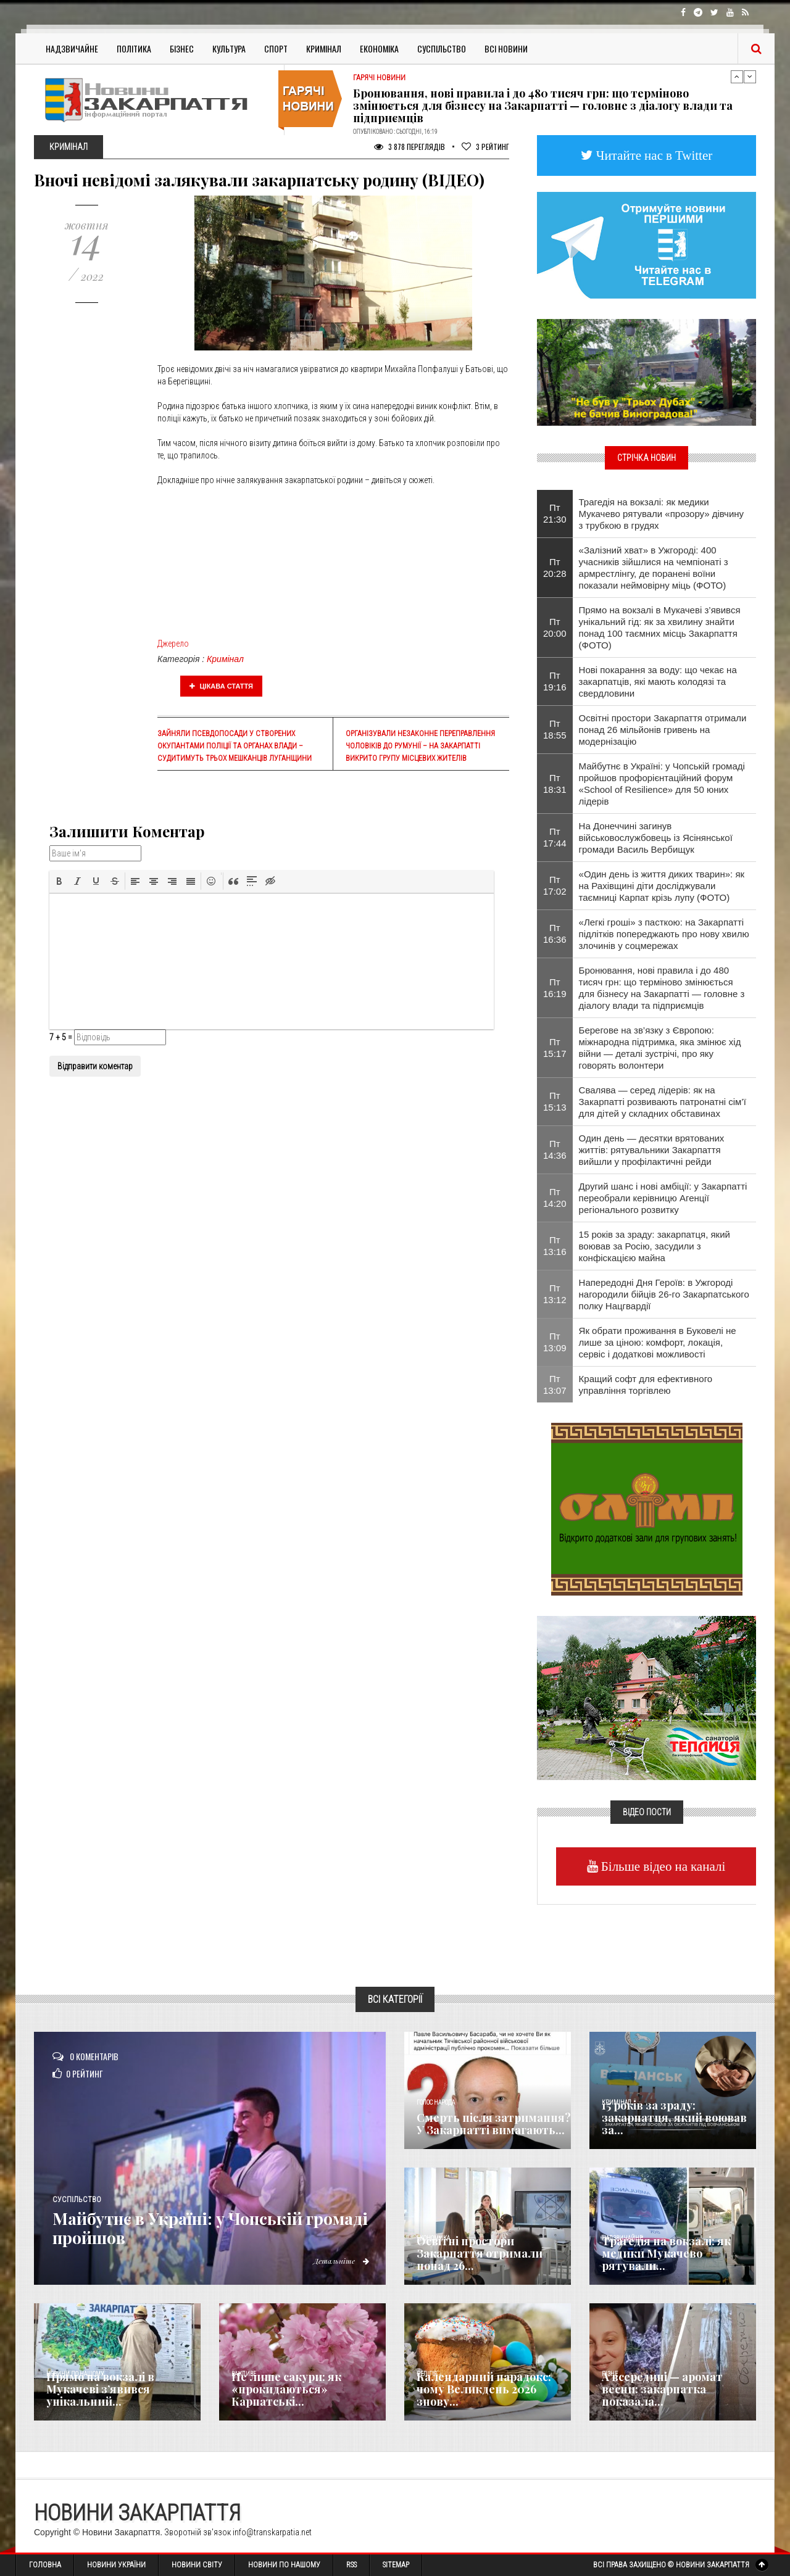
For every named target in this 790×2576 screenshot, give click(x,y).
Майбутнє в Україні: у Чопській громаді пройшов (196, 2228)
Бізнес (182, 48)
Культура (229, 48)
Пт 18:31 (555, 783)
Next (750, 76)
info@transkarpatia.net (272, 2532)
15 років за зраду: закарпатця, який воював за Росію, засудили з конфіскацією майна (654, 1246)
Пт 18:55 (555, 729)
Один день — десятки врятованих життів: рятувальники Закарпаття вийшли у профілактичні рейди (652, 1150)
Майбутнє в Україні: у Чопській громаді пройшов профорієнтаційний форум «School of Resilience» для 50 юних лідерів (662, 783)
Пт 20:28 (555, 568)
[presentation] (59, 881)
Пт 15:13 (555, 1101)
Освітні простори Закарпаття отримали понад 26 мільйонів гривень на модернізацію (663, 730)
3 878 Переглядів (409, 146)
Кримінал (323, 48)
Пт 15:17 (555, 1048)
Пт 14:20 (555, 1198)
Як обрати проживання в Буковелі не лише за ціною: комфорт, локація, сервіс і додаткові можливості (657, 1342)
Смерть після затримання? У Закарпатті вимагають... (494, 2123)
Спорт (276, 48)
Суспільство (441, 48)
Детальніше (339, 2261)
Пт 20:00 (555, 627)
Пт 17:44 (555, 837)
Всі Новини (506, 48)
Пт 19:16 (555, 681)
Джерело (173, 643)
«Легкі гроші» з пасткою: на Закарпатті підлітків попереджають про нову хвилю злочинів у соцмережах (664, 934)
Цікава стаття (221, 686)
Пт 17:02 (555, 885)
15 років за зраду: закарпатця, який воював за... (674, 2117)
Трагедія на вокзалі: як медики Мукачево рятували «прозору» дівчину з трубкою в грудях (661, 514)
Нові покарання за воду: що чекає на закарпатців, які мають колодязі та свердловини (658, 681)
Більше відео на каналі (662, 1866)
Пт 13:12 (555, 1294)
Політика (134, 48)
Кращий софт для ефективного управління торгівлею (646, 1384)
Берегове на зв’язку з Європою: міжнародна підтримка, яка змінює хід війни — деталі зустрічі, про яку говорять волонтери (660, 1048)
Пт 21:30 (555, 513)
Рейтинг (485, 146)
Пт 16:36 (555, 933)
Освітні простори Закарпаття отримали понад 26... (480, 2253)
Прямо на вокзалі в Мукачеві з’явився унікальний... (100, 2389)
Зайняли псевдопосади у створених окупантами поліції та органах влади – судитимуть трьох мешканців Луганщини (234, 746)
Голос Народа (436, 2102)
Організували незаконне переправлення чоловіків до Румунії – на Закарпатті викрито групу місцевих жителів (420, 746)
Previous (737, 76)
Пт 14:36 (555, 1149)
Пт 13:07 (555, 1384)
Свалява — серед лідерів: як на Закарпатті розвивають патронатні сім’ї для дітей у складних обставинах (662, 1102)
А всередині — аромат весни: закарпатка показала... (662, 2389)
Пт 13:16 (555, 1246)
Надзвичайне (72, 48)
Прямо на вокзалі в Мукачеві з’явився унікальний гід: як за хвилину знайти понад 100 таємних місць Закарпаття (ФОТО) (660, 627)
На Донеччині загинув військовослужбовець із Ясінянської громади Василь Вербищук (656, 838)
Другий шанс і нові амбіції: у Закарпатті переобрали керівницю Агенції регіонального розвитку (663, 1198)
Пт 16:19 (555, 988)
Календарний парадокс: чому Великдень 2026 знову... (484, 2389)
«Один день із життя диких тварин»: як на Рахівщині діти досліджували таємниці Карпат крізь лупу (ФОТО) (662, 886)
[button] (59, 881)
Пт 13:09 (555, 1342)
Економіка (379, 48)
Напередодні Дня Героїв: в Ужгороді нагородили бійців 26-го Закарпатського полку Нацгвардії (664, 1294)
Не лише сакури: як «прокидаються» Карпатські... (286, 2389)
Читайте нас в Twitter (653, 155)
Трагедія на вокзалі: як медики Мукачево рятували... (666, 2253)
